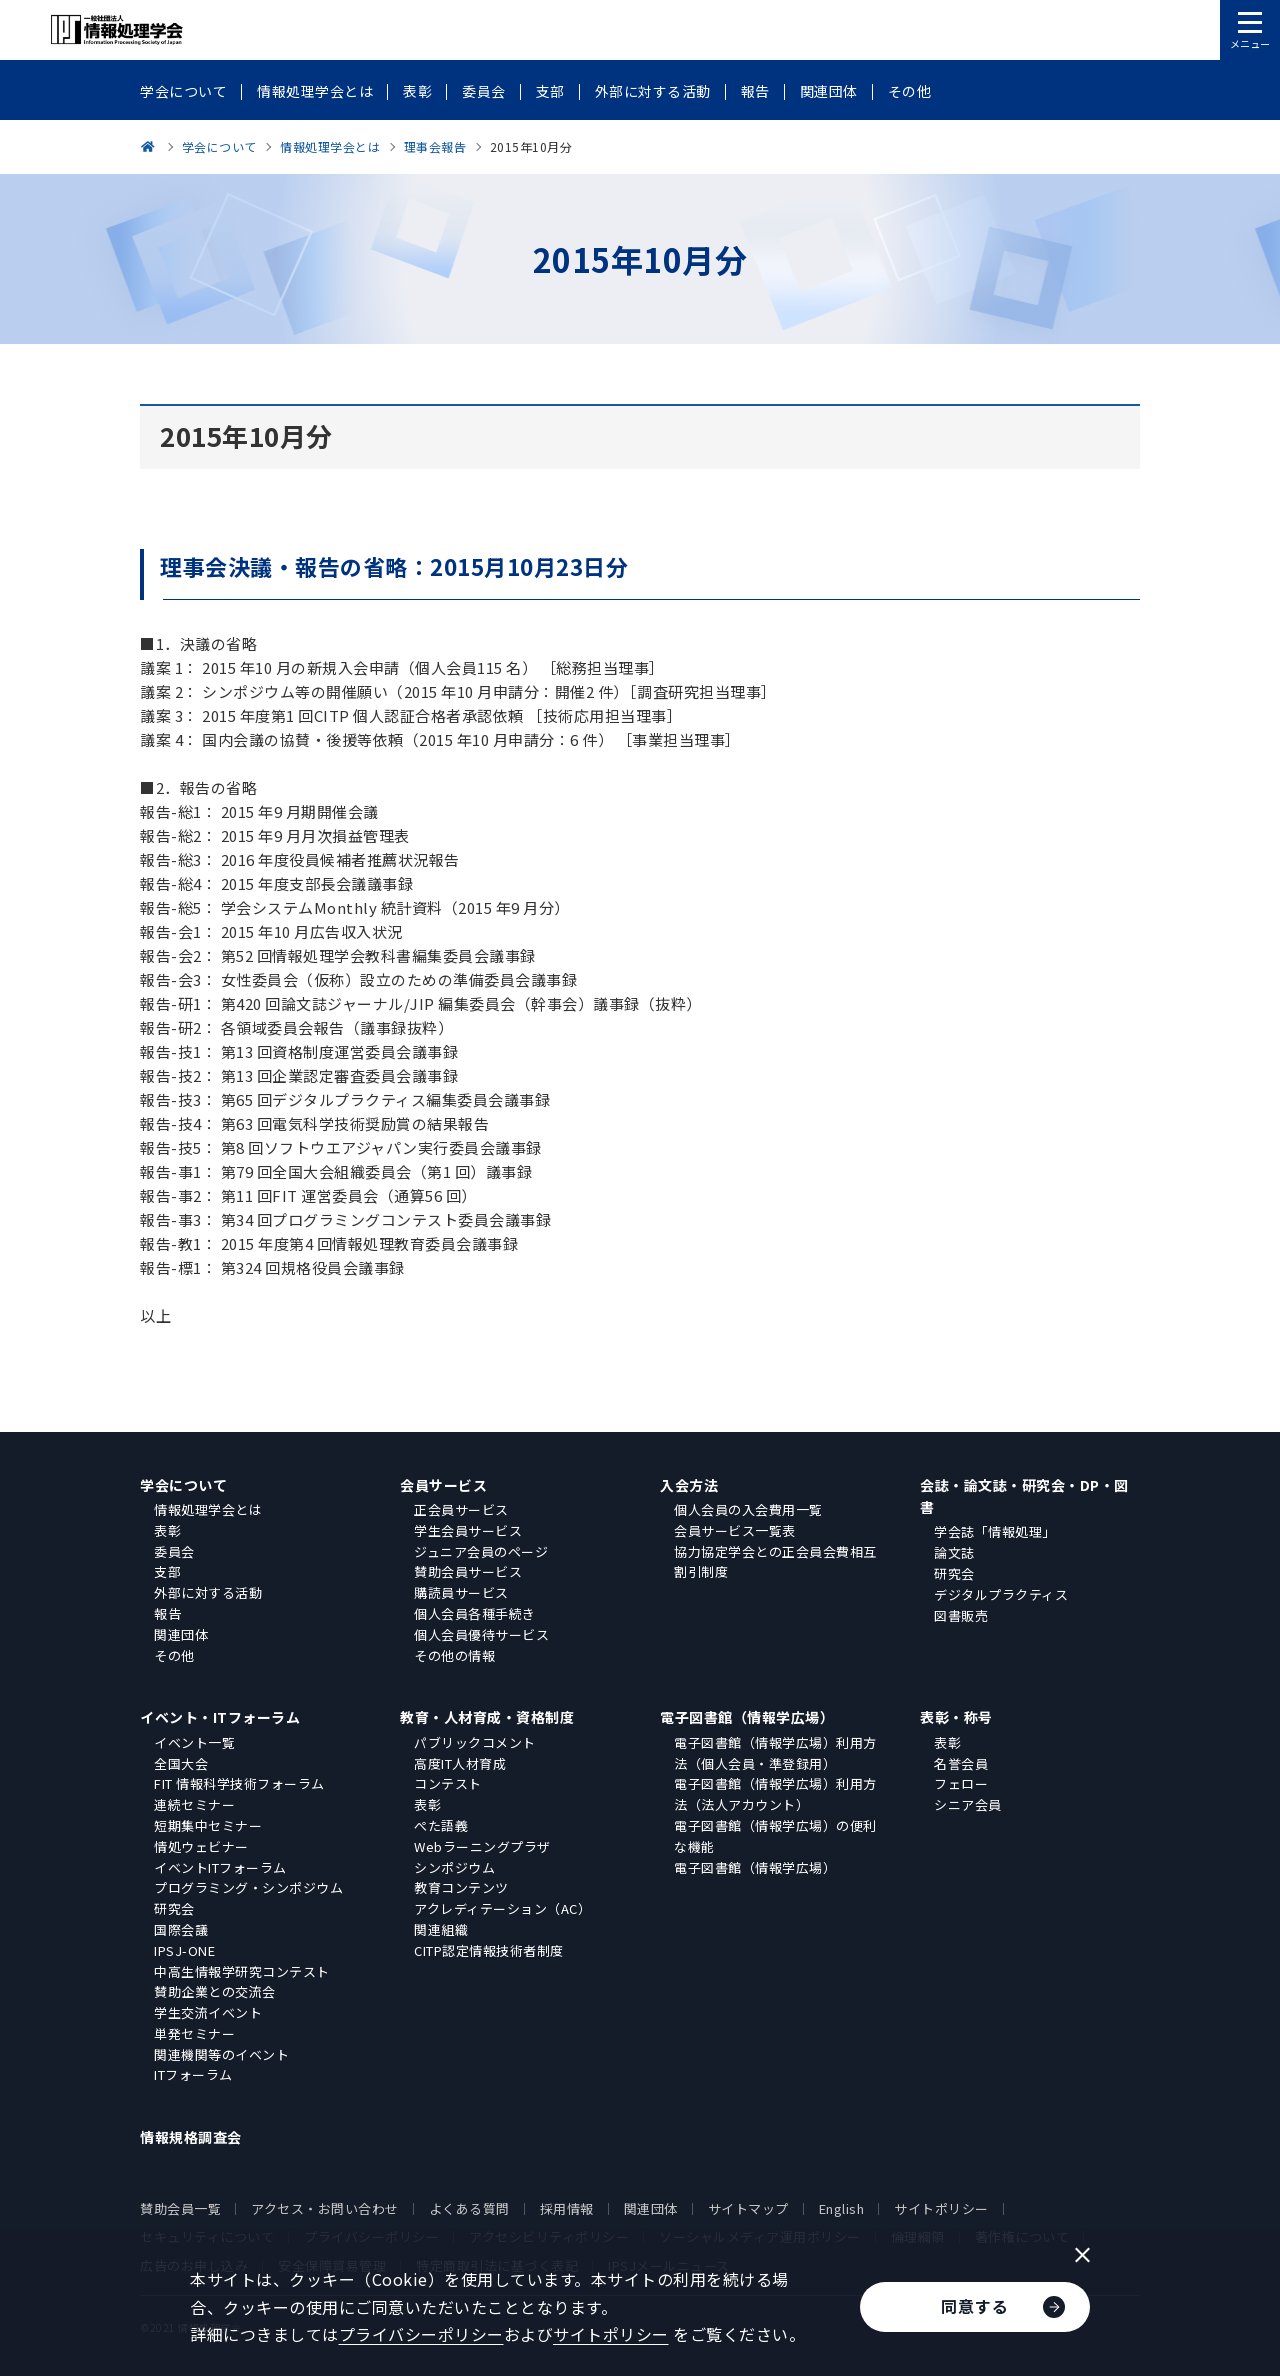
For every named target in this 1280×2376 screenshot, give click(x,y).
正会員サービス (461, 1509)
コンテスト (448, 1783)
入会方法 (689, 1485)
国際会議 (181, 1929)
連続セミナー (194, 1804)
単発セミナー (194, 2033)
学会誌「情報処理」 (995, 1531)
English (842, 2208)
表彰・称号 (956, 1717)
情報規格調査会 (191, 2137)
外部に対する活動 (208, 1592)
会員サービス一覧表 (735, 1530)
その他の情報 (454, 1655)
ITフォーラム (193, 2074)
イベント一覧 (194, 1742)
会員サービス (443, 1485)
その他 (174, 1655)
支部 (167, 1571)
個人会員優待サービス (481, 1634)
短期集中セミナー (208, 1825)
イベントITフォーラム (220, 1867)
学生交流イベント (208, 2012)
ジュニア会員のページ (481, 1551)
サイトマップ (748, 2208)
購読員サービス (461, 1592)
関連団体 (181, 1634)
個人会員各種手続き (475, 1613)
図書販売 (961, 1615)
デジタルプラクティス (1001, 1594)
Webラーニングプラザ (482, 1846)
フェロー (961, 1783)
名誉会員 (961, 1763)
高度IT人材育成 (460, 1763)
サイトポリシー (941, 2208)
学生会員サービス (468, 1530)
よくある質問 (469, 2208)
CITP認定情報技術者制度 (489, 1950)
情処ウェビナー (201, 1846)
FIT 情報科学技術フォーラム (239, 1783)
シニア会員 (968, 1804)
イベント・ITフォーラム (220, 1717)
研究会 (954, 1573)
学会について (183, 1485)
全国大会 (181, 1763)
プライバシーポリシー (421, 2334)
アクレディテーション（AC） (502, 1908)
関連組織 (441, 1929)
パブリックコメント (475, 1742)
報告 (167, 1613)
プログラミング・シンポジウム (248, 1887)
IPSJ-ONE (184, 1950)
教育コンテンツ (461, 1887)
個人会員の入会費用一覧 (748, 1509)
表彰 (167, 1530)
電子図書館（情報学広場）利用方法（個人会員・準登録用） (775, 1753)
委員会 (174, 1551)
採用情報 (567, 2208)
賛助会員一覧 (180, 2208)
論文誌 (954, 1552)
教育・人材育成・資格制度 (487, 1717)
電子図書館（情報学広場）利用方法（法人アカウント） (775, 1794)
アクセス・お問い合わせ (325, 2208)
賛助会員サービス (468, 1571)
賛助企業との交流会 (215, 1991)
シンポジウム (454, 1867)
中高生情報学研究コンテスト (242, 1971)
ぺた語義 (441, 1825)
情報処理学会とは (208, 1509)
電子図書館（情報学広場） (747, 1717)
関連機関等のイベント (221, 2054)
